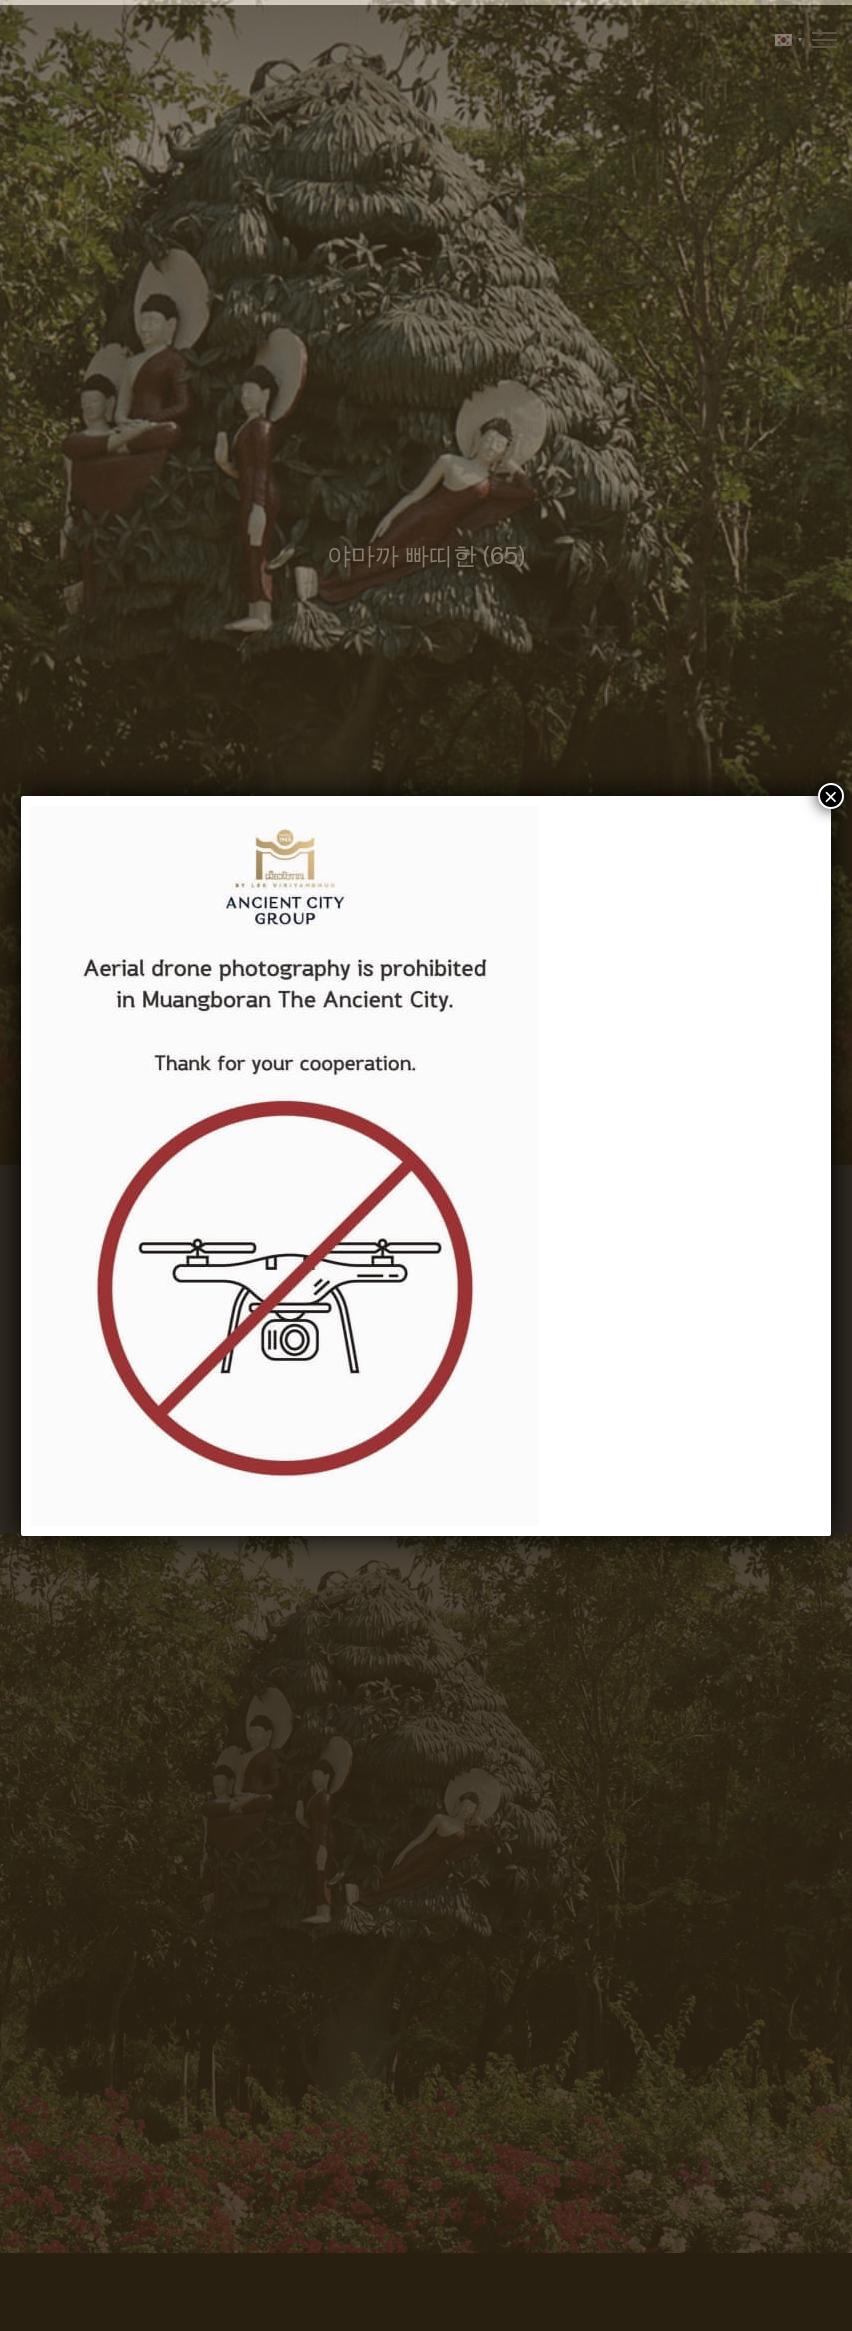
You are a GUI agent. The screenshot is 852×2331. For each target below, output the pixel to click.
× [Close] (831, 796)
